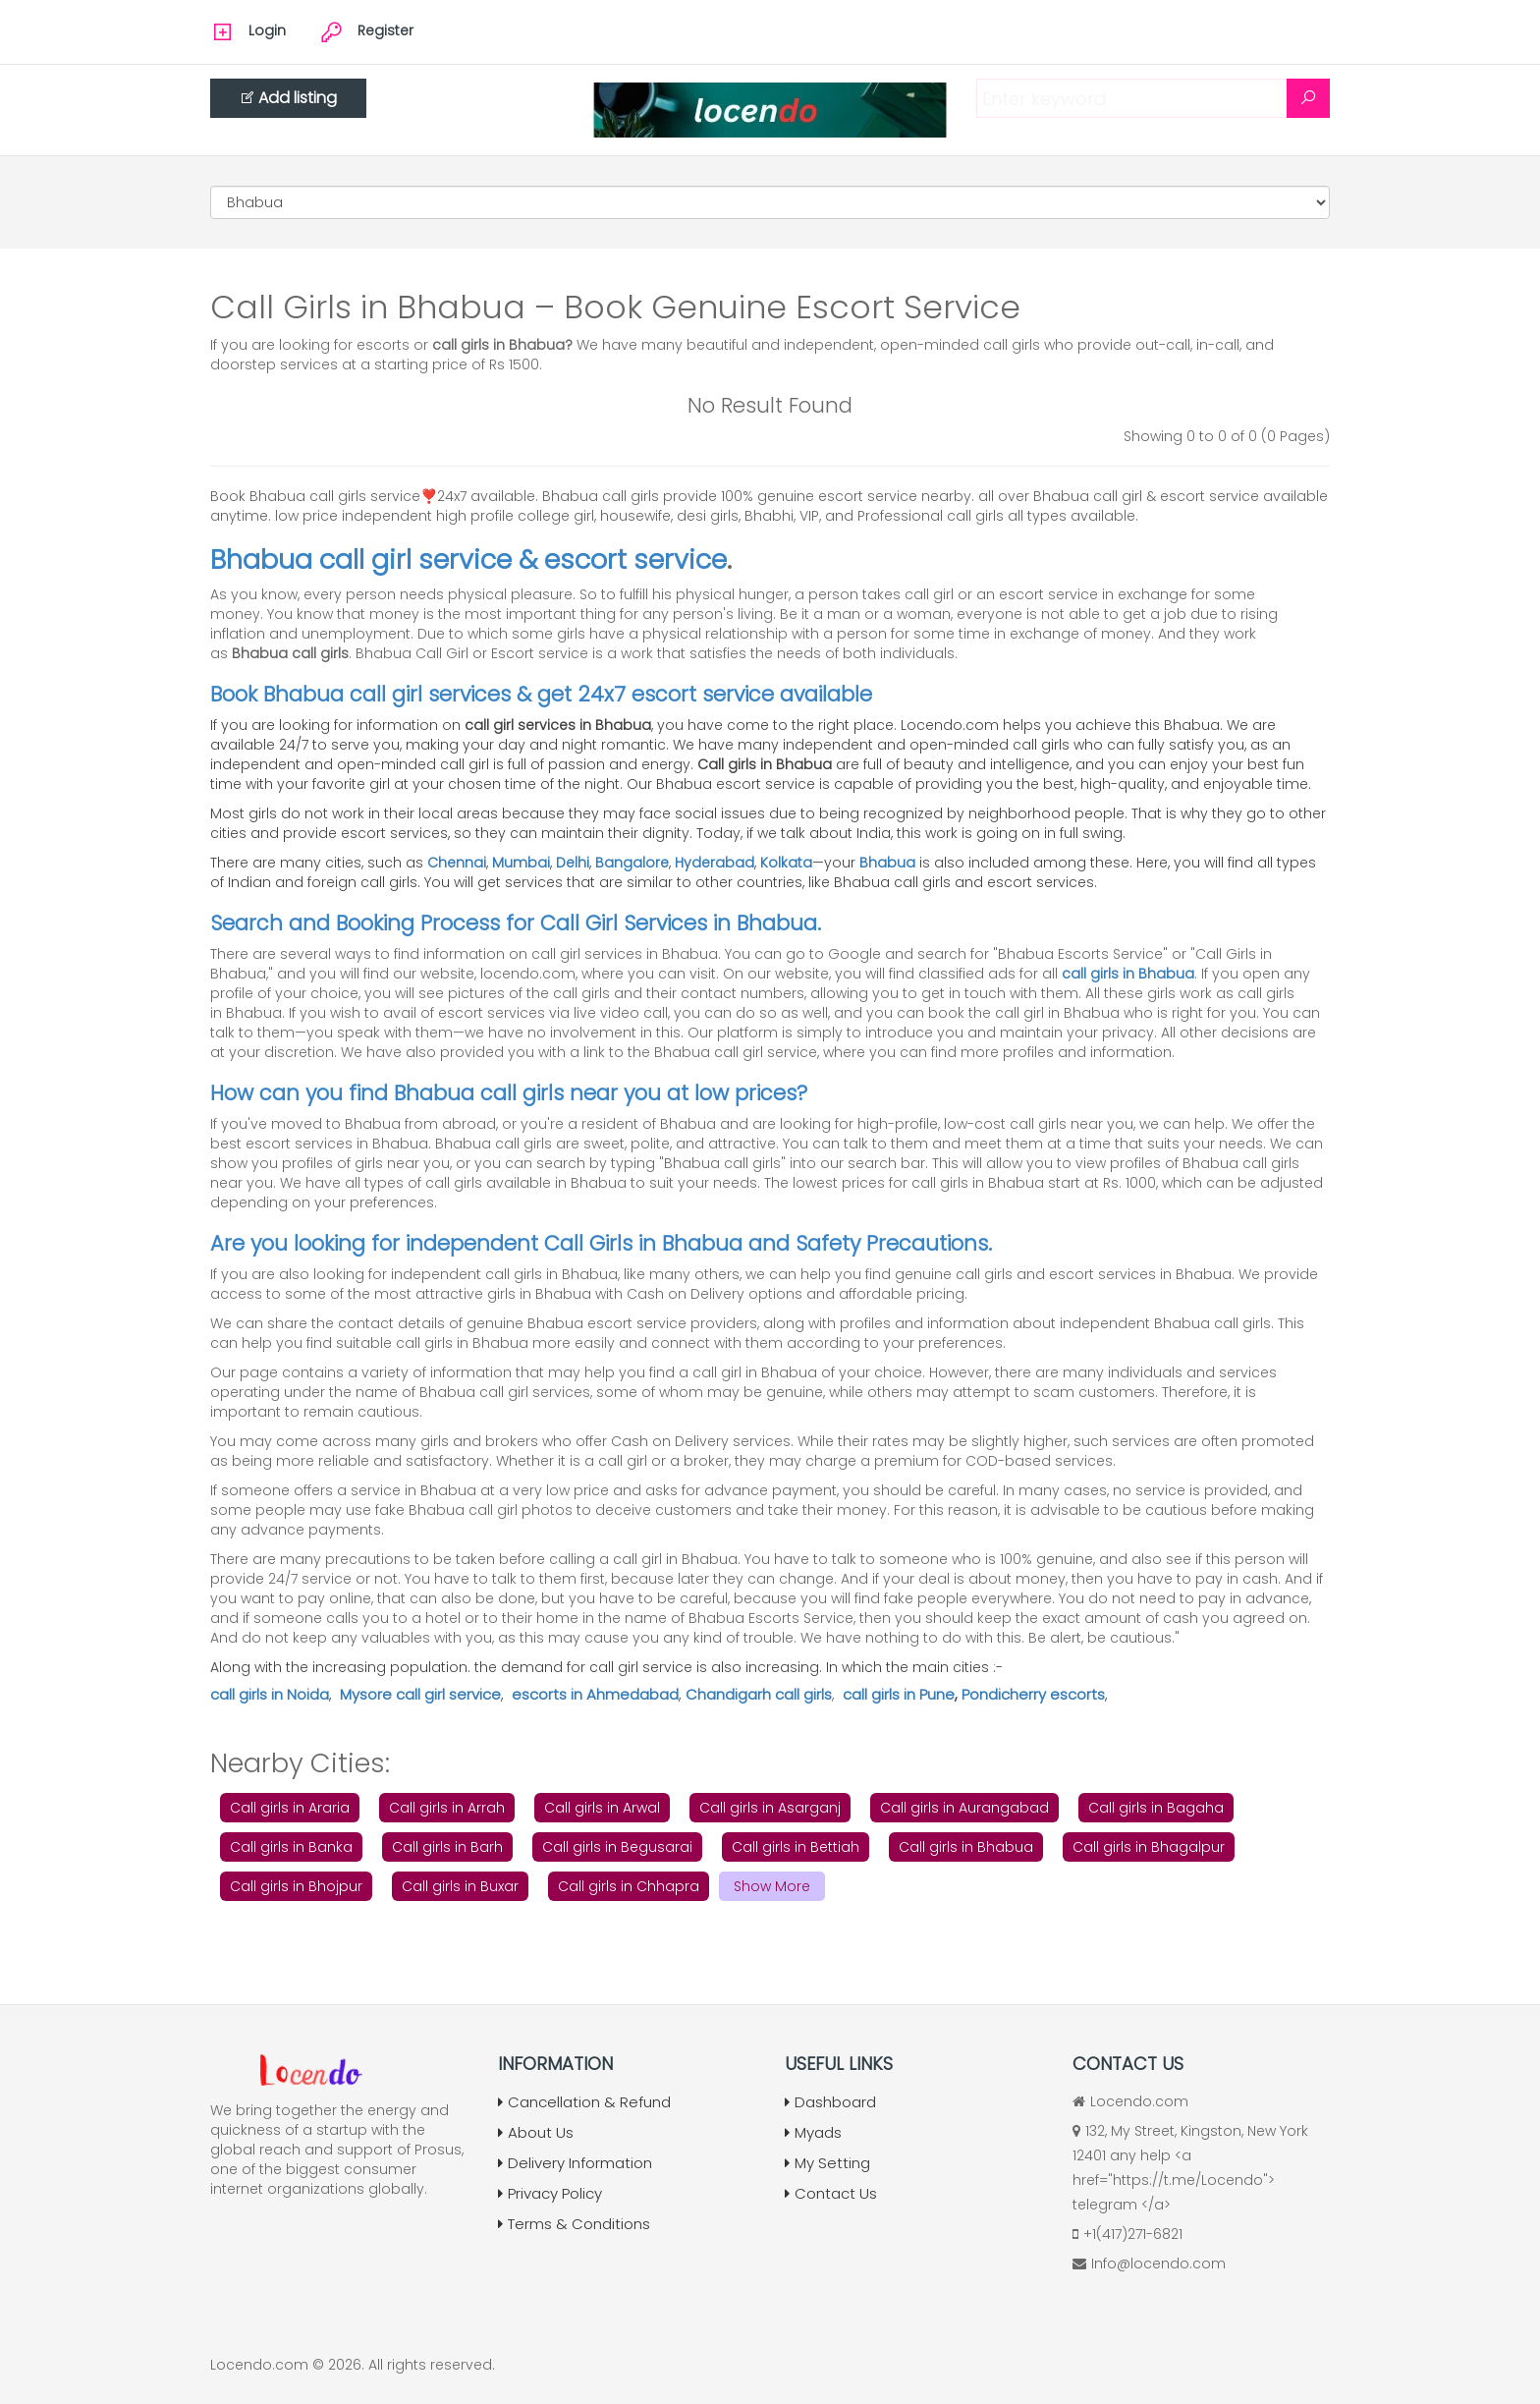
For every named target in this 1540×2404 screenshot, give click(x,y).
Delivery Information (575, 2162)
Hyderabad (714, 862)
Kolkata (786, 862)
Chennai (456, 862)
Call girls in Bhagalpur (1148, 1847)
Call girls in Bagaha (1156, 1807)
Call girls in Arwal (602, 1807)
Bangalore (632, 862)
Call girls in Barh (447, 1847)
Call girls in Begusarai (617, 1847)
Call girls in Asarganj (770, 1807)
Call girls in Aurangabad (964, 1807)
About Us (536, 2132)
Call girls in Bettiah (795, 1847)
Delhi (572, 862)
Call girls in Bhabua (966, 1847)
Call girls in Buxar (460, 1886)
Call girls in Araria (290, 1807)
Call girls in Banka (291, 1847)
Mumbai (521, 862)
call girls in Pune (899, 1694)
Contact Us (831, 2193)
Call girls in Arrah (447, 1807)
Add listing (288, 97)
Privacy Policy (550, 2193)
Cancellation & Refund (584, 2102)
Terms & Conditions (574, 2223)
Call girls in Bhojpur (296, 1886)
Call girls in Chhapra (628, 1886)
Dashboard (830, 2102)
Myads (813, 2132)
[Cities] (770, 202)
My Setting (827, 2162)
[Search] (1308, 98)
